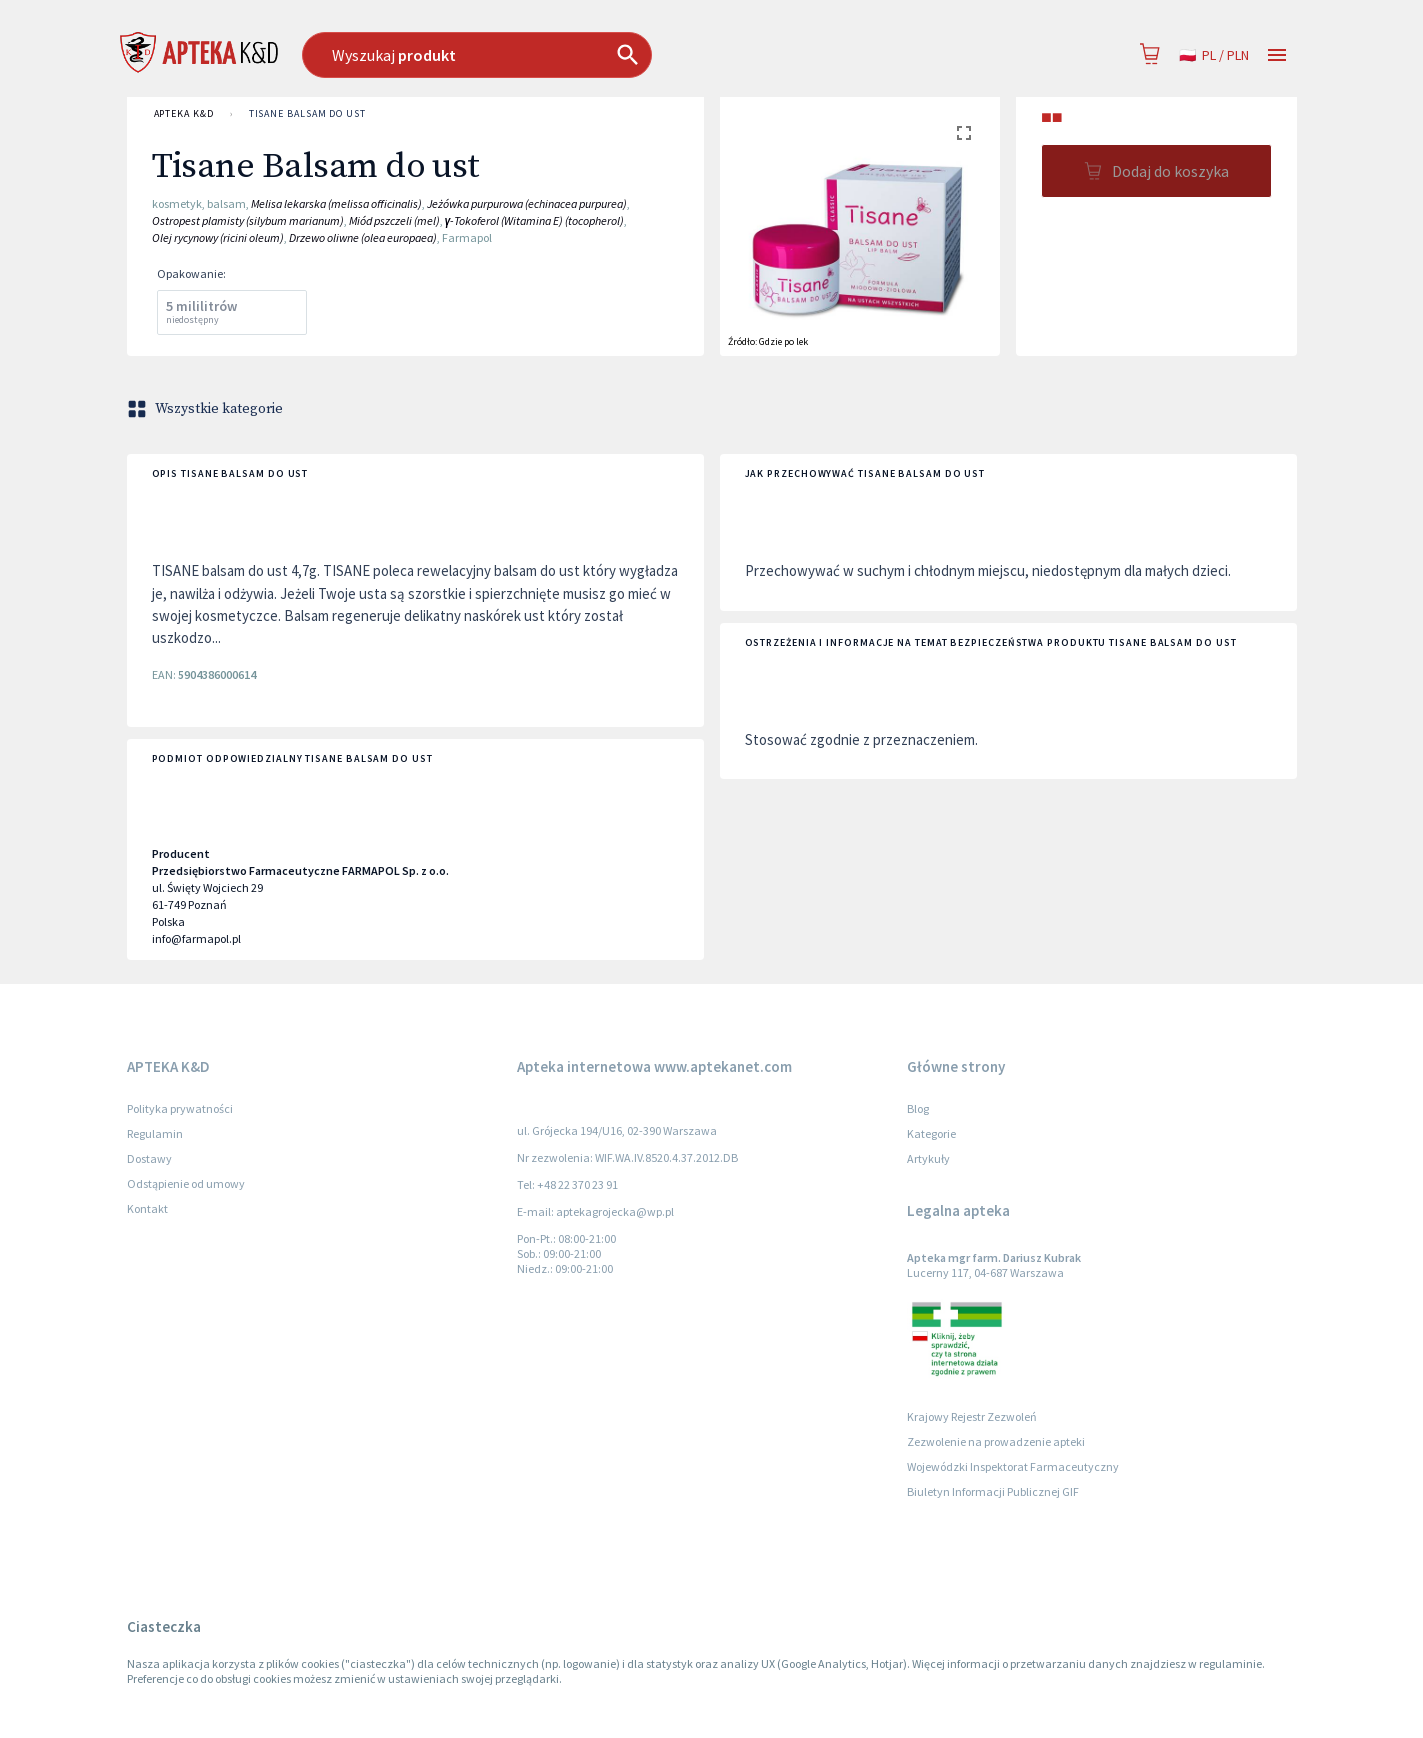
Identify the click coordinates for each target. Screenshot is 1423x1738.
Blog (918, 1108)
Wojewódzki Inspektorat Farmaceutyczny (1013, 1466)
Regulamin (155, 1133)
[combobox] (579, 55)
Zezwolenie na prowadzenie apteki (996, 1441)
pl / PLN (1214, 55)
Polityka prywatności (180, 1108)
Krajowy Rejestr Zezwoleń (972, 1416)
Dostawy (149, 1158)
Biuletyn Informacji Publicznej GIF (993, 1491)
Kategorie (931, 1133)
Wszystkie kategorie (207, 409)
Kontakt (147, 1208)
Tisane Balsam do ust (307, 114)
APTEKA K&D (184, 114)
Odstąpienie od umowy (186, 1183)
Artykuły (928, 1158)
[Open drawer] (1277, 55)
